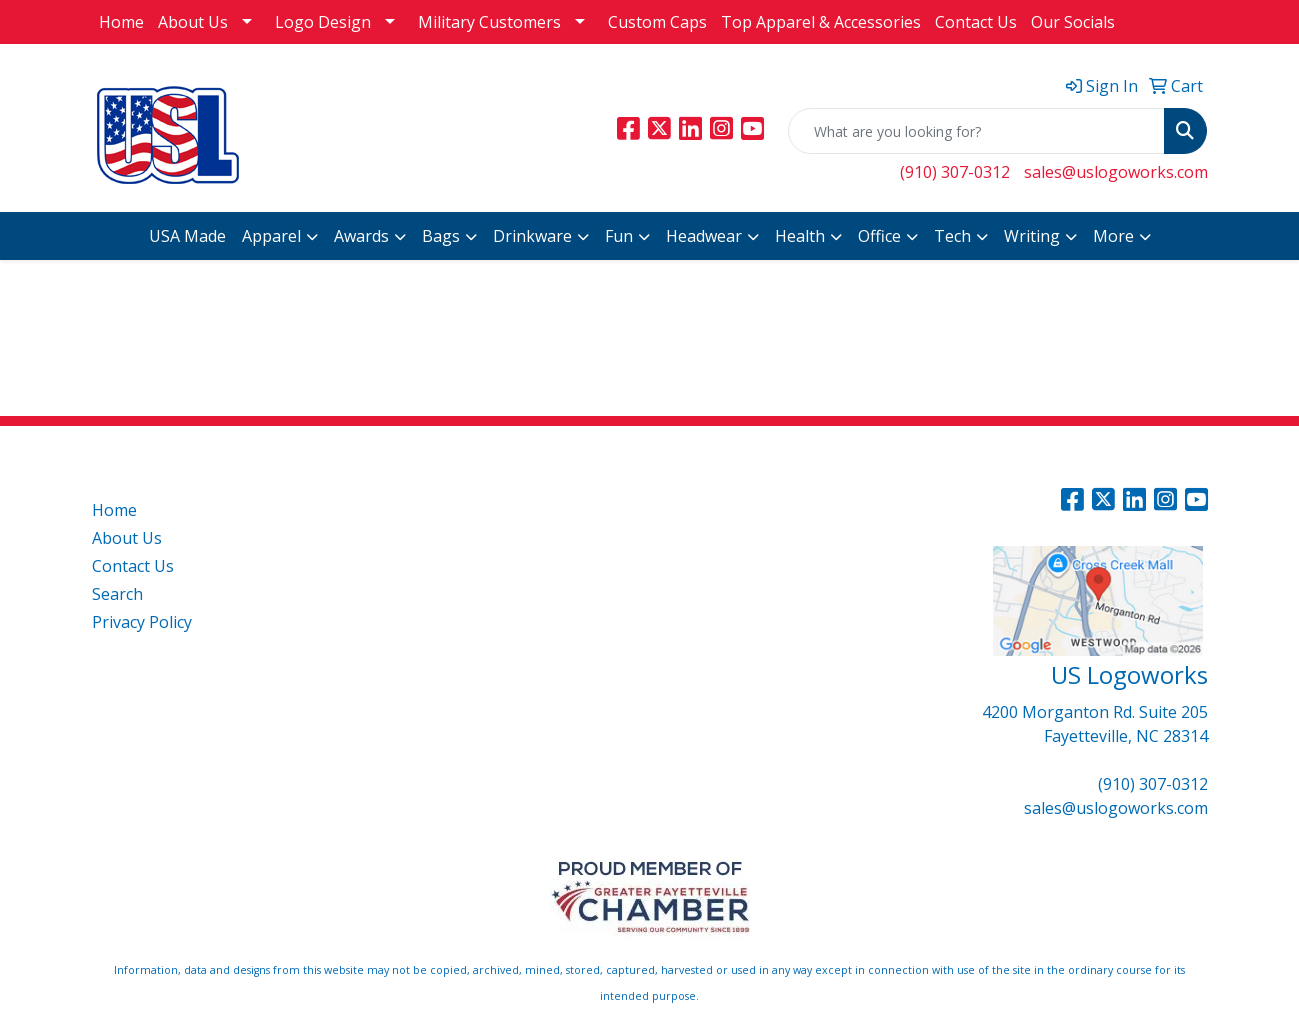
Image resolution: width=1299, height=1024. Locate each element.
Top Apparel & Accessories (821, 22)
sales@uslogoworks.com (1116, 172)
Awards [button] (361, 236)
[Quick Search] (976, 131)
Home (121, 22)
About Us (193, 22)
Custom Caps (657, 22)
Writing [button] (1032, 236)
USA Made (187, 236)
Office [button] (879, 236)
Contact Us (976, 22)
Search (117, 594)
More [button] (1113, 236)
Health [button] (800, 236)
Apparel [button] (271, 236)
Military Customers (489, 22)
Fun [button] (619, 236)
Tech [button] (952, 236)
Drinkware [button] (532, 236)
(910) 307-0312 (955, 172)
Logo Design (323, 22)
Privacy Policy (142, 622)
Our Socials (1073, 22)
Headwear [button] (704, 236)
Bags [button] (441, 236)
